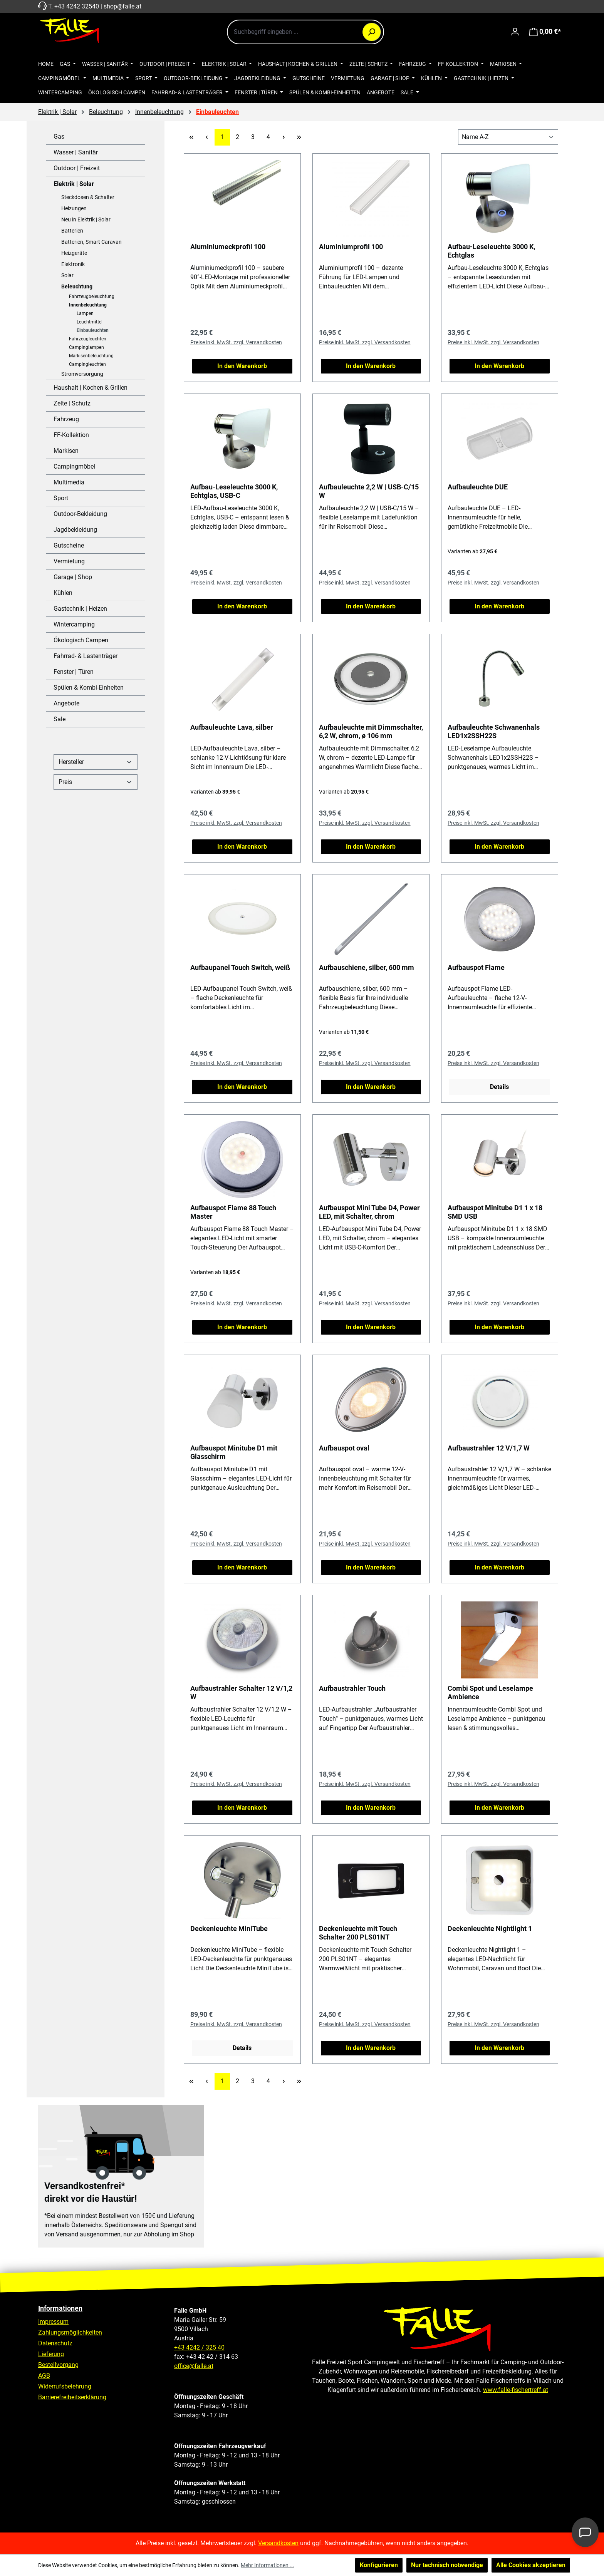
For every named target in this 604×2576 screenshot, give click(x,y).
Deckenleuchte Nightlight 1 (490, 1928)
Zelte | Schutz (72, 403)
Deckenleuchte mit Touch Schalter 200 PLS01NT (358, 1932)
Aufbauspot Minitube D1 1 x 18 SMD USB (495, 1212)
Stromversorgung (82, 374)
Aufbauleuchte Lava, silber (231, 727)
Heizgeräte (74, 253)
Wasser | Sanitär (76, 152)
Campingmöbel (74, 466)
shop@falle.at (122, 6)
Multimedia (69, 482)
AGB (44, 2375)
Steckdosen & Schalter (87, 197)
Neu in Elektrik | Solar (86, 219)
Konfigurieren (379, 2565)
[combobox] (305, 32)
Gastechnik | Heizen (80, 608)
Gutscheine (69, 545)
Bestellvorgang (58, 2364)
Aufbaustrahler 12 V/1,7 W (489, 1448)
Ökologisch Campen (81, 640)
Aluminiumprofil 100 (351, 247)
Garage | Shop (73, 577)
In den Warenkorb (242, 366)
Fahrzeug (66, 419)
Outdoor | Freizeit (77, 168)
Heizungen (74, 208)
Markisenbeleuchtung (91, 355)
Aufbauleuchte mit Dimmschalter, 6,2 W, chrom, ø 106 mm (371, 731)
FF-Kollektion (71, 435)
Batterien (72, 231)
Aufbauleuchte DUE (478, 487)
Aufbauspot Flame (476, 967)
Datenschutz (55, 2343)
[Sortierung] (508, 137)
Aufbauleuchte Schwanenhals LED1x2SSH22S (494, 731)
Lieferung (51, 2354)
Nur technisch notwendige (447, 2565)
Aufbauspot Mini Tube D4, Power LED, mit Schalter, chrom (369, 1212)
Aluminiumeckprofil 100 (227, 247)
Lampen (85, 313)
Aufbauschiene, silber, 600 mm (366, 967)
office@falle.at (193, 2366)
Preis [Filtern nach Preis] (96, 782)
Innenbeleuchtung (88, 305)
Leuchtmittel (89, 322)
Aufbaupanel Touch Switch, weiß (240, 967)
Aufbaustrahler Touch (352, 1688)
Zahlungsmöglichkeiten (70, 2332)
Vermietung (69, 561)
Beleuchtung (76, 286)
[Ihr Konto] (515, 31)
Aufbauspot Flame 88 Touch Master (233, 1212)
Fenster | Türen (74, 671)
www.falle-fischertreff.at (515, 2389)
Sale (59, 719)
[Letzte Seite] (299, 137)
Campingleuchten (87, 364)
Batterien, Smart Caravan (91, 242)
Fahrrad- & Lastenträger (85, 656)
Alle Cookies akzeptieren (530, 2565)
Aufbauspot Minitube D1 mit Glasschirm (233, 1452)
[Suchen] (371, 32)
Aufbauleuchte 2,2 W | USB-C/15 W (369, 491)
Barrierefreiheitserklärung (72, 2397)
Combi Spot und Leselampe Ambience (490, 1692)
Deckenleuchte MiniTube (229, 1928)
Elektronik (73, 264)
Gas (59, 136)
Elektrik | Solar (74, 184)
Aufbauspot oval (344, 1448)
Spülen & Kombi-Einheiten (89, 687)
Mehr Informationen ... (267, 2565)
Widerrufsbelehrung (64, 2386)
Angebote (66, 703)
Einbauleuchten (93, 330)
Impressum (53, 2321)
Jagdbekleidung (75, 529)
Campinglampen (86, 347)
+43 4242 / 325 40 (199, 2347)
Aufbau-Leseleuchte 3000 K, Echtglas (491, 251)
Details (499, 1086)
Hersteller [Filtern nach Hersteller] (96, 761)
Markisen (66, 450)
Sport (61, 498)
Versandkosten (278, 2543)
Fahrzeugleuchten (87, 339)
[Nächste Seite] (284, 137)
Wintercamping (74, 624)
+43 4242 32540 (76, 6)
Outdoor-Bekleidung (80, 514)
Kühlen (63, 592)
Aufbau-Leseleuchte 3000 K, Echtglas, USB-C (234, 491)
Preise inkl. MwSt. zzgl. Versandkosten (236, 342)
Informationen (60, 2308)
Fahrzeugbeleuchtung (91, 296)
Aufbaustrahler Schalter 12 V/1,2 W (241, 1692)
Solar (67, 275)
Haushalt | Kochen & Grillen (91, 387)
